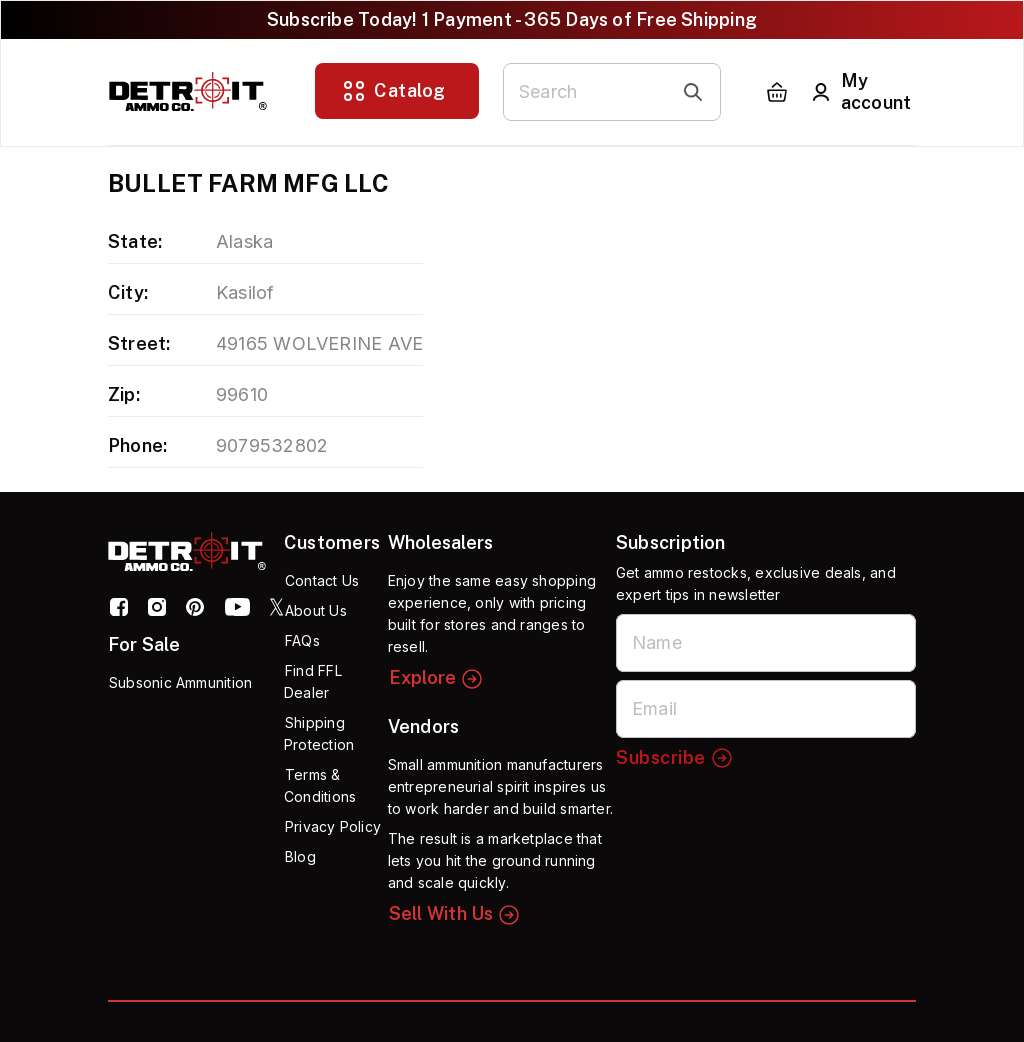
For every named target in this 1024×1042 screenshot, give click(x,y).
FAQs (302, 640)
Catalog (394, 91)
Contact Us (322, 580)
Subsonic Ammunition (180, 682)
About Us (316, 610)
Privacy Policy (333, 826)
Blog (300, 856)
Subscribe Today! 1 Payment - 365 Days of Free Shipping (512, 19)
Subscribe (675, 758)
